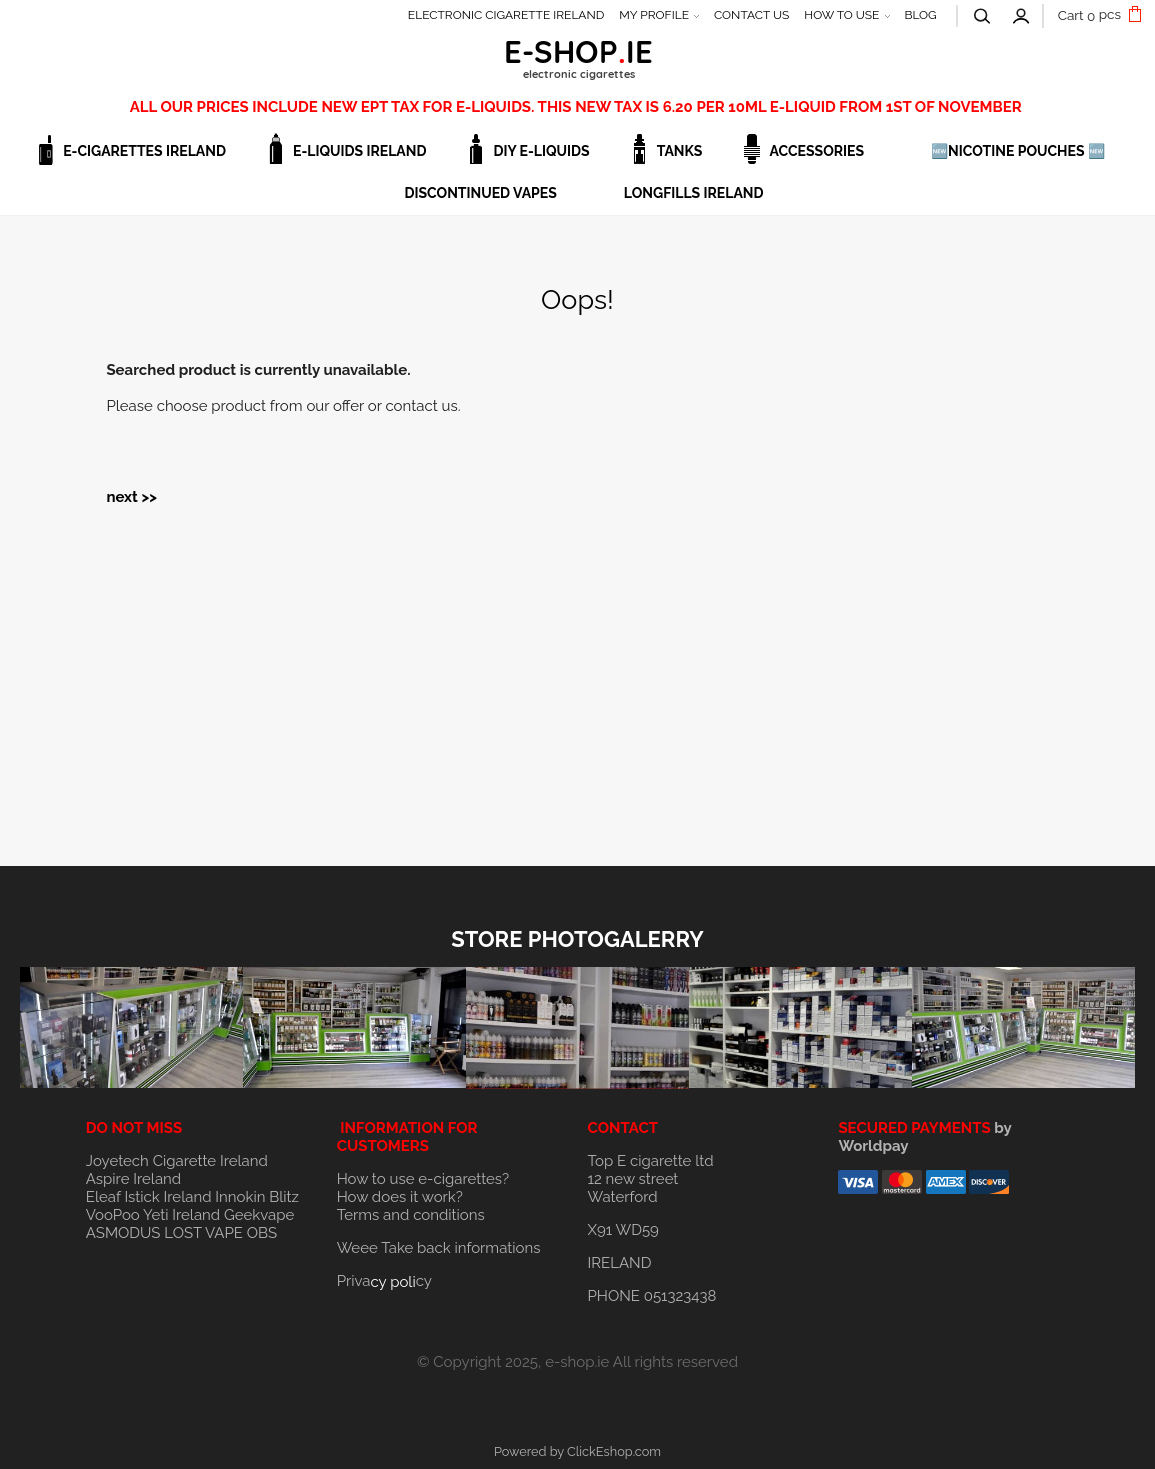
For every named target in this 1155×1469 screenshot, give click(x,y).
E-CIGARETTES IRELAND (144, 151)
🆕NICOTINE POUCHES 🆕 (1018, 151)
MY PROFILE (654, 15)
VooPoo (113, 1215)
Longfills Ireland (694, 193)
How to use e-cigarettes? (423, 1179)
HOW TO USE (841, 15)
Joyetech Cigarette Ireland (177, 1161)
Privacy (384, 1281)
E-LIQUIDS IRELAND (359, 151)
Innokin (240, 1197)
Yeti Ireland (181, 1215)
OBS (262, 1233)
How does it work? (400, 1197)
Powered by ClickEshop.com (577, 1451)
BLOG (920, 15)
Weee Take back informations (439, 1248)
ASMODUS (123, 1233)
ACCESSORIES (816, 151)
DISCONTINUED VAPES (480, 193)
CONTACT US (751, 15)
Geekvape (259, 1215)
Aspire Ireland (133, 1179)
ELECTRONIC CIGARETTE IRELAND (506, 15)
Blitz (284, 1197)
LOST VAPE (203, 1233)
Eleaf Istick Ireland (150, 1197)
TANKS (680, 151)
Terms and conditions (411, 1215)
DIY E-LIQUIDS (541, 151)
